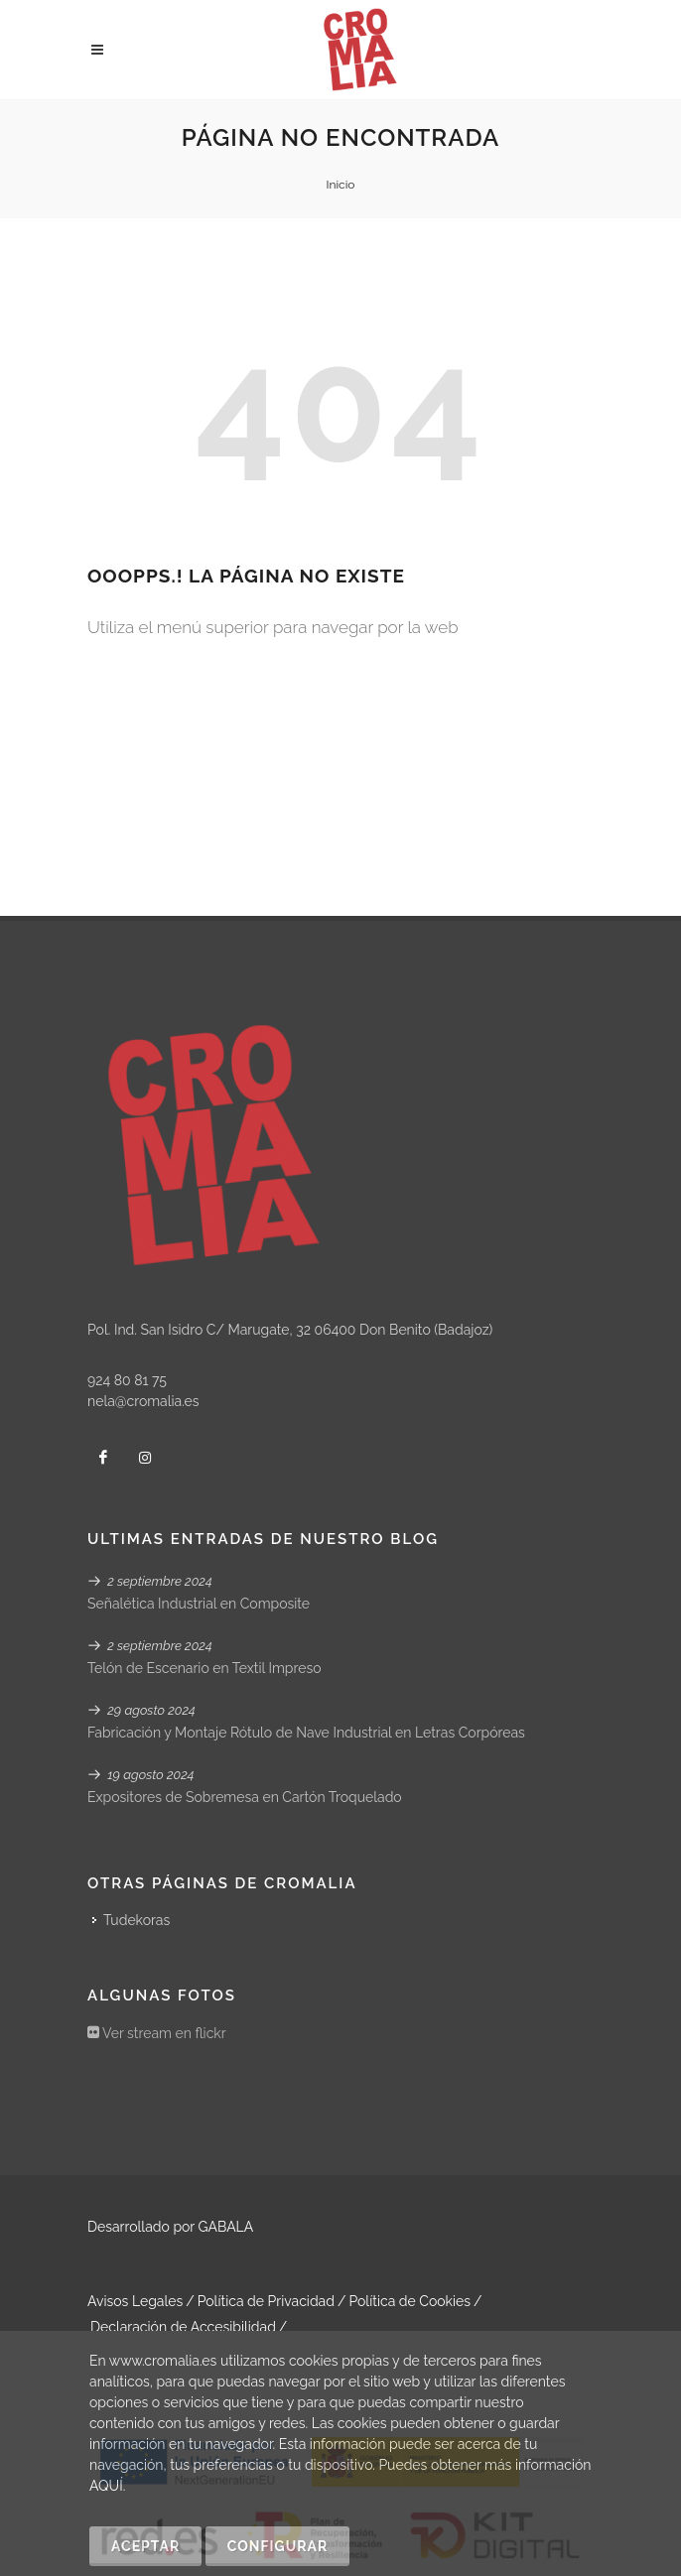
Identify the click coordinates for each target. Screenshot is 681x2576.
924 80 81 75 (127, 1380)
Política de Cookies (409, 2301)
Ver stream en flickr (156, 2033)
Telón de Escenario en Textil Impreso (204, 1668)
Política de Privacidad (266, 2301)
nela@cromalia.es (143, 1401)
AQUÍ (106, 2486)
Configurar (277, 2546)
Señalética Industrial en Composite (198, 1603)
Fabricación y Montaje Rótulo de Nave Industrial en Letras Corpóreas (306, 1732)
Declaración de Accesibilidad (183, 2327)
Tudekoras (136, 1920)
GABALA (226, 2227)
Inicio (341, 185)
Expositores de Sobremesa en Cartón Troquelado (244, 1797)
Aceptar (145, 2546)
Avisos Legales (135, 2301)
